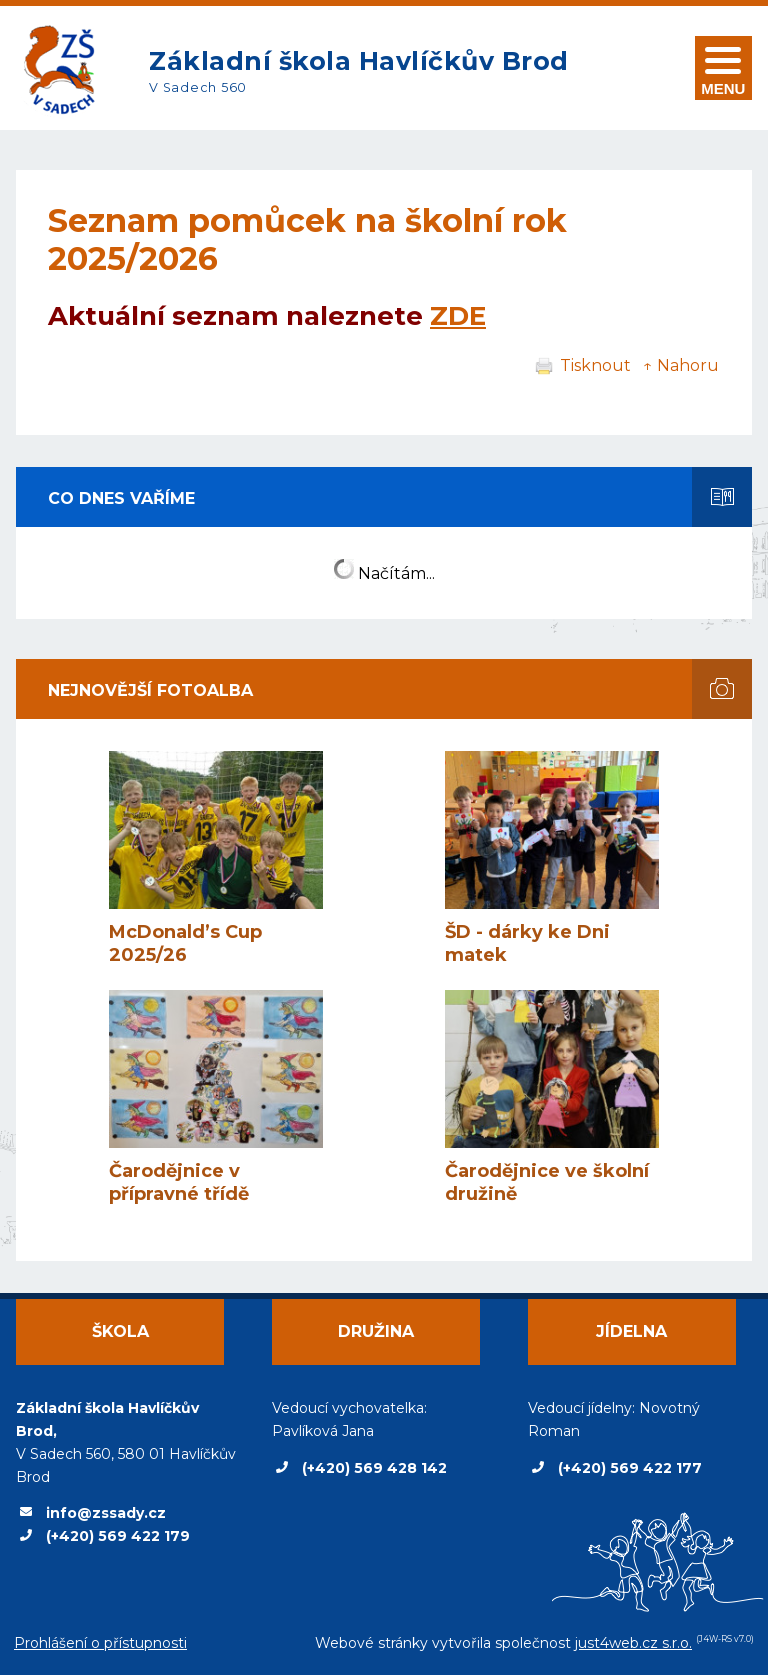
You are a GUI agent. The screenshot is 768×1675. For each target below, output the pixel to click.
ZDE (458, 316)
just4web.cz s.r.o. (633, 1643)
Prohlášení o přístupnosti (100, 1643)
